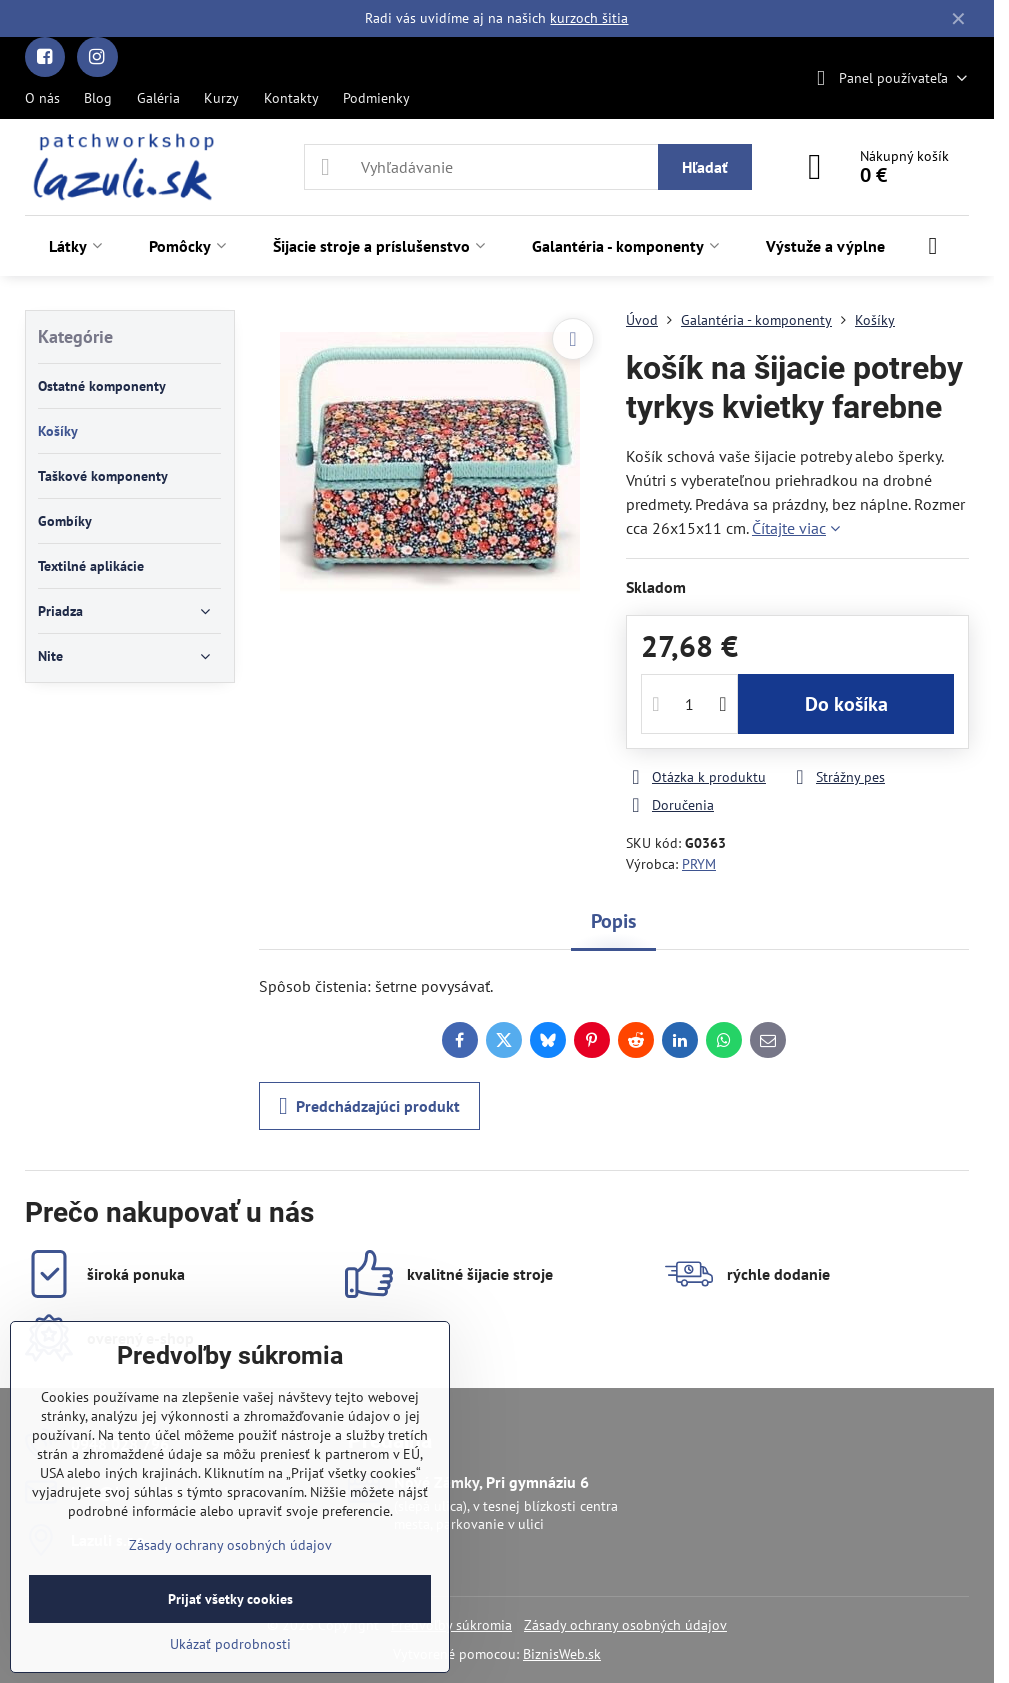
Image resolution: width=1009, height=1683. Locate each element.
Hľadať (705, 167)
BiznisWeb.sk (562, 1654)
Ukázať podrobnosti (230, 1644)
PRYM (699, 864)
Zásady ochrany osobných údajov (625, 1625)
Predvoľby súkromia (451, 1625)
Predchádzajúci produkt (369, 1106)
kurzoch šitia (589, 18)
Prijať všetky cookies (230, 1599)
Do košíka (846, 704)
